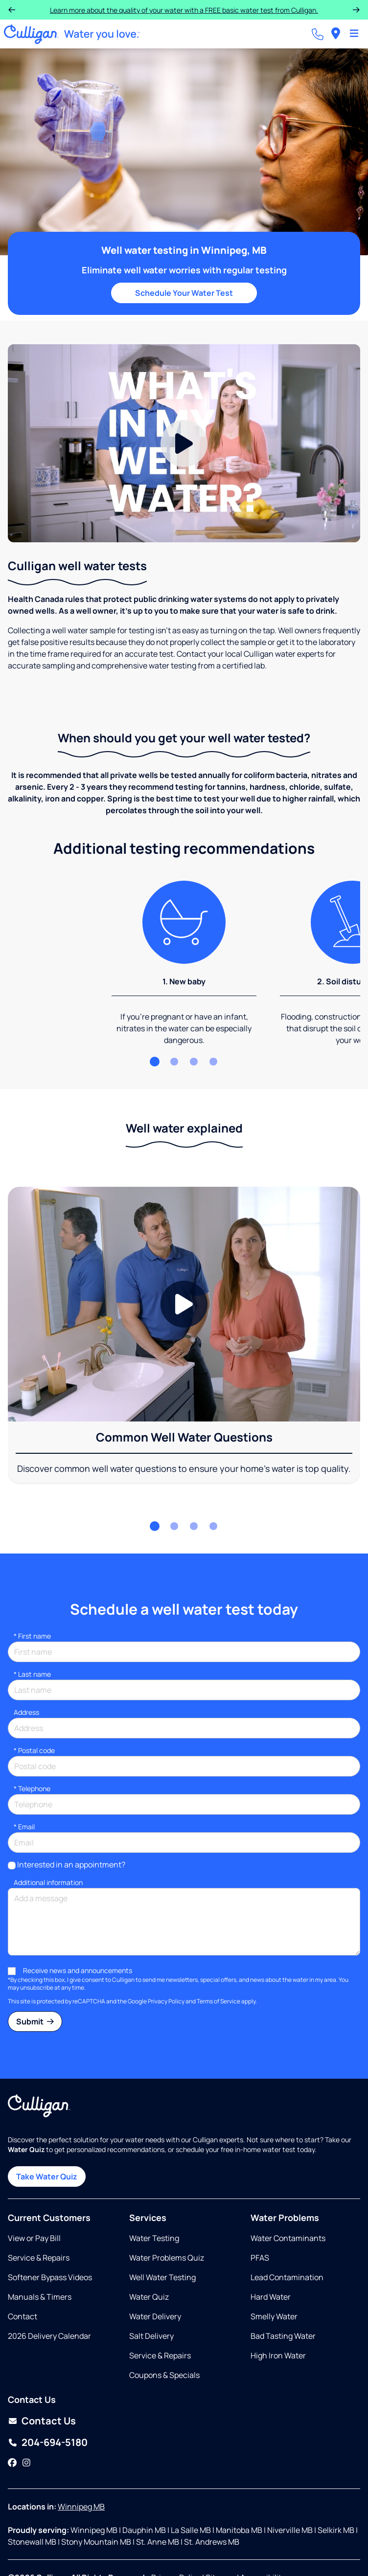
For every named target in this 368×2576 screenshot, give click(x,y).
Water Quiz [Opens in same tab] (149, 2296)
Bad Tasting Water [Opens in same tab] (283, 2336)
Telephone (32, 1788)
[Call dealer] (317, 34)
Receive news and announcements (77, 1970)
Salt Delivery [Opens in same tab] (151, 2336)
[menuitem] (335, 33)
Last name (32, 1674)
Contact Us (49, 2420)
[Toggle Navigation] (354, 34)
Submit (35, 2021)
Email (24, 1826)
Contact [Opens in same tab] (22, 2316)
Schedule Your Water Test (184, 293)
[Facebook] (12, 2463)
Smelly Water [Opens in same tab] (274, 2316)
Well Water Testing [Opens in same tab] (162, 2277)
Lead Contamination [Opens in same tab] (287, 2277)
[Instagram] (26, 2463)
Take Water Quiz (46, 2176)
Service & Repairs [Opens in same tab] (38, 2257)
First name (32, 1636)
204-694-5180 (55, 2442)
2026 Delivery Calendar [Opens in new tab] (49, 2336)
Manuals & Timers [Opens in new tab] (39, 2296)
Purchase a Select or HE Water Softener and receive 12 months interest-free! (184, 10)
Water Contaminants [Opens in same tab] (288, 2238)
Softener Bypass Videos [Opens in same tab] (50, 2277)
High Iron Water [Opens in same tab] (278, 2355)
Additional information (48, 1882)
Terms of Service (218, 2001)
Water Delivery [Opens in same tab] (155, 2316)
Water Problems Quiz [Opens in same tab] (166, 2257)
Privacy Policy (166, 2001)
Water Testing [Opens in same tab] (154, 2238)
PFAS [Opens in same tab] (260, 2257)
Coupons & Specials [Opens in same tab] (164, 2375)
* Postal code (34, 1750)
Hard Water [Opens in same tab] (271, 2296)
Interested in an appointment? (71, 1864)
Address (26, 1712)
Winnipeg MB (81, 2506)
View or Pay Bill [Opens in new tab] (34, 2238)
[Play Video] (184, 443)
